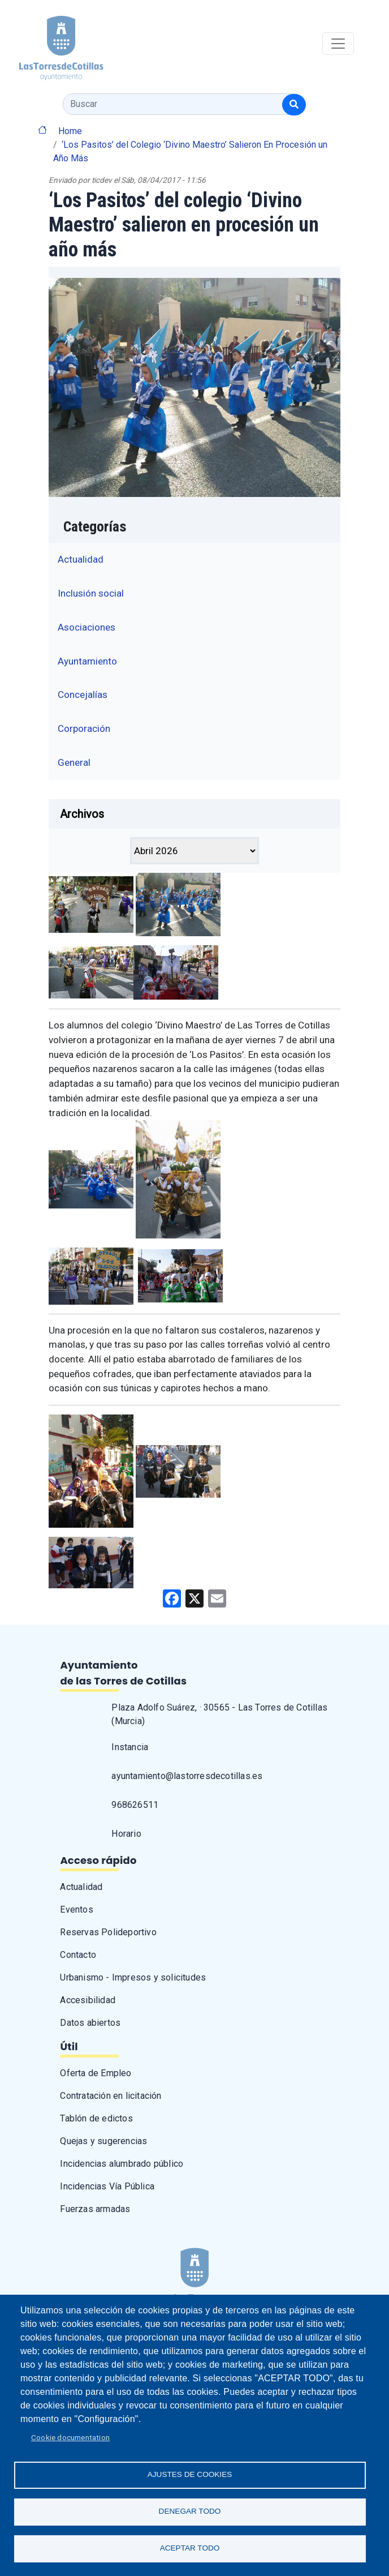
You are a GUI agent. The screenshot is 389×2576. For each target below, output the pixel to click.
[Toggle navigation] (338, 43)
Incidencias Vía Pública (107, 2186)
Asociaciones (86, 627)
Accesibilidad (87, 2000)
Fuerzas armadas (95, 2209)
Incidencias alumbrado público (121, 2163)
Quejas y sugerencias (103, 2141)
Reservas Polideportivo (108, 1932)
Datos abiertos (90, 2022)
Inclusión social (91, 593)
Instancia (129, 1747)
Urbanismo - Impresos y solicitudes (133, 1977)
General (74, 762)
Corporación (84, 728)
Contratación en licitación (110, 2095)
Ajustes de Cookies (190, 2474)
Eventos (76, 1909)
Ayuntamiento (87, 661)
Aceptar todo (190, 2548)
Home (70, 131)
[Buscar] (294, 104)
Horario (126, 1833)
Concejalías (82, 694)
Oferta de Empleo (95, 2073)
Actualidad (80, 559)
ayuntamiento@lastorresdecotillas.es (186, 1776)
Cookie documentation (70, 2437)
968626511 (134, 1804)
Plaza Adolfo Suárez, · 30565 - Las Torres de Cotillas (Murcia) (219, 1714)
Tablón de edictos (96, 2118)
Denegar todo (190, 2511)
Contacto (78, 1954)
